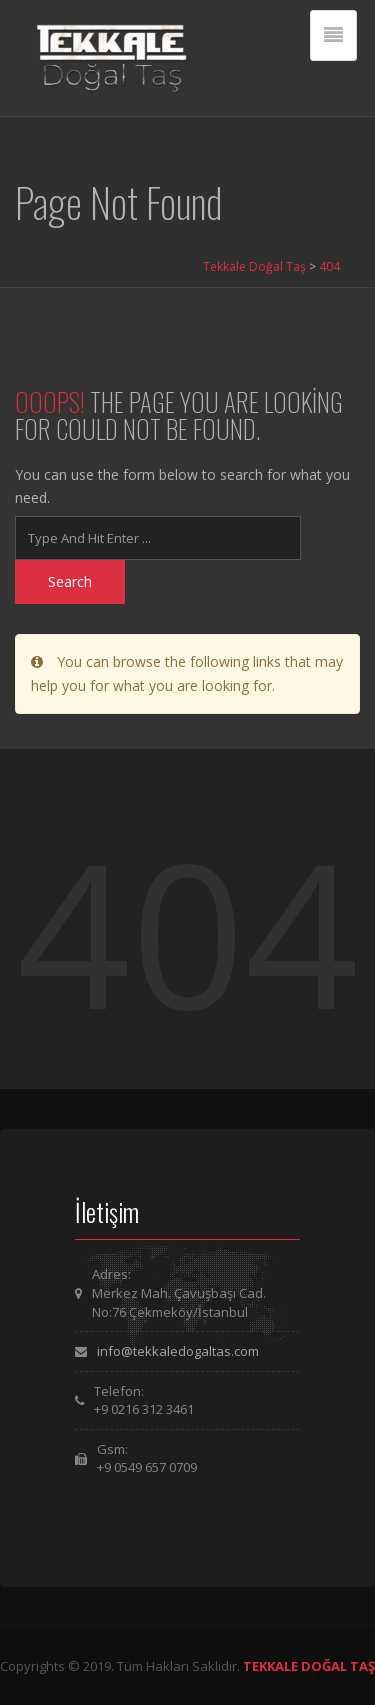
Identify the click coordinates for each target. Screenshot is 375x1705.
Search (70, 581)
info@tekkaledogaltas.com (178, 1351)
